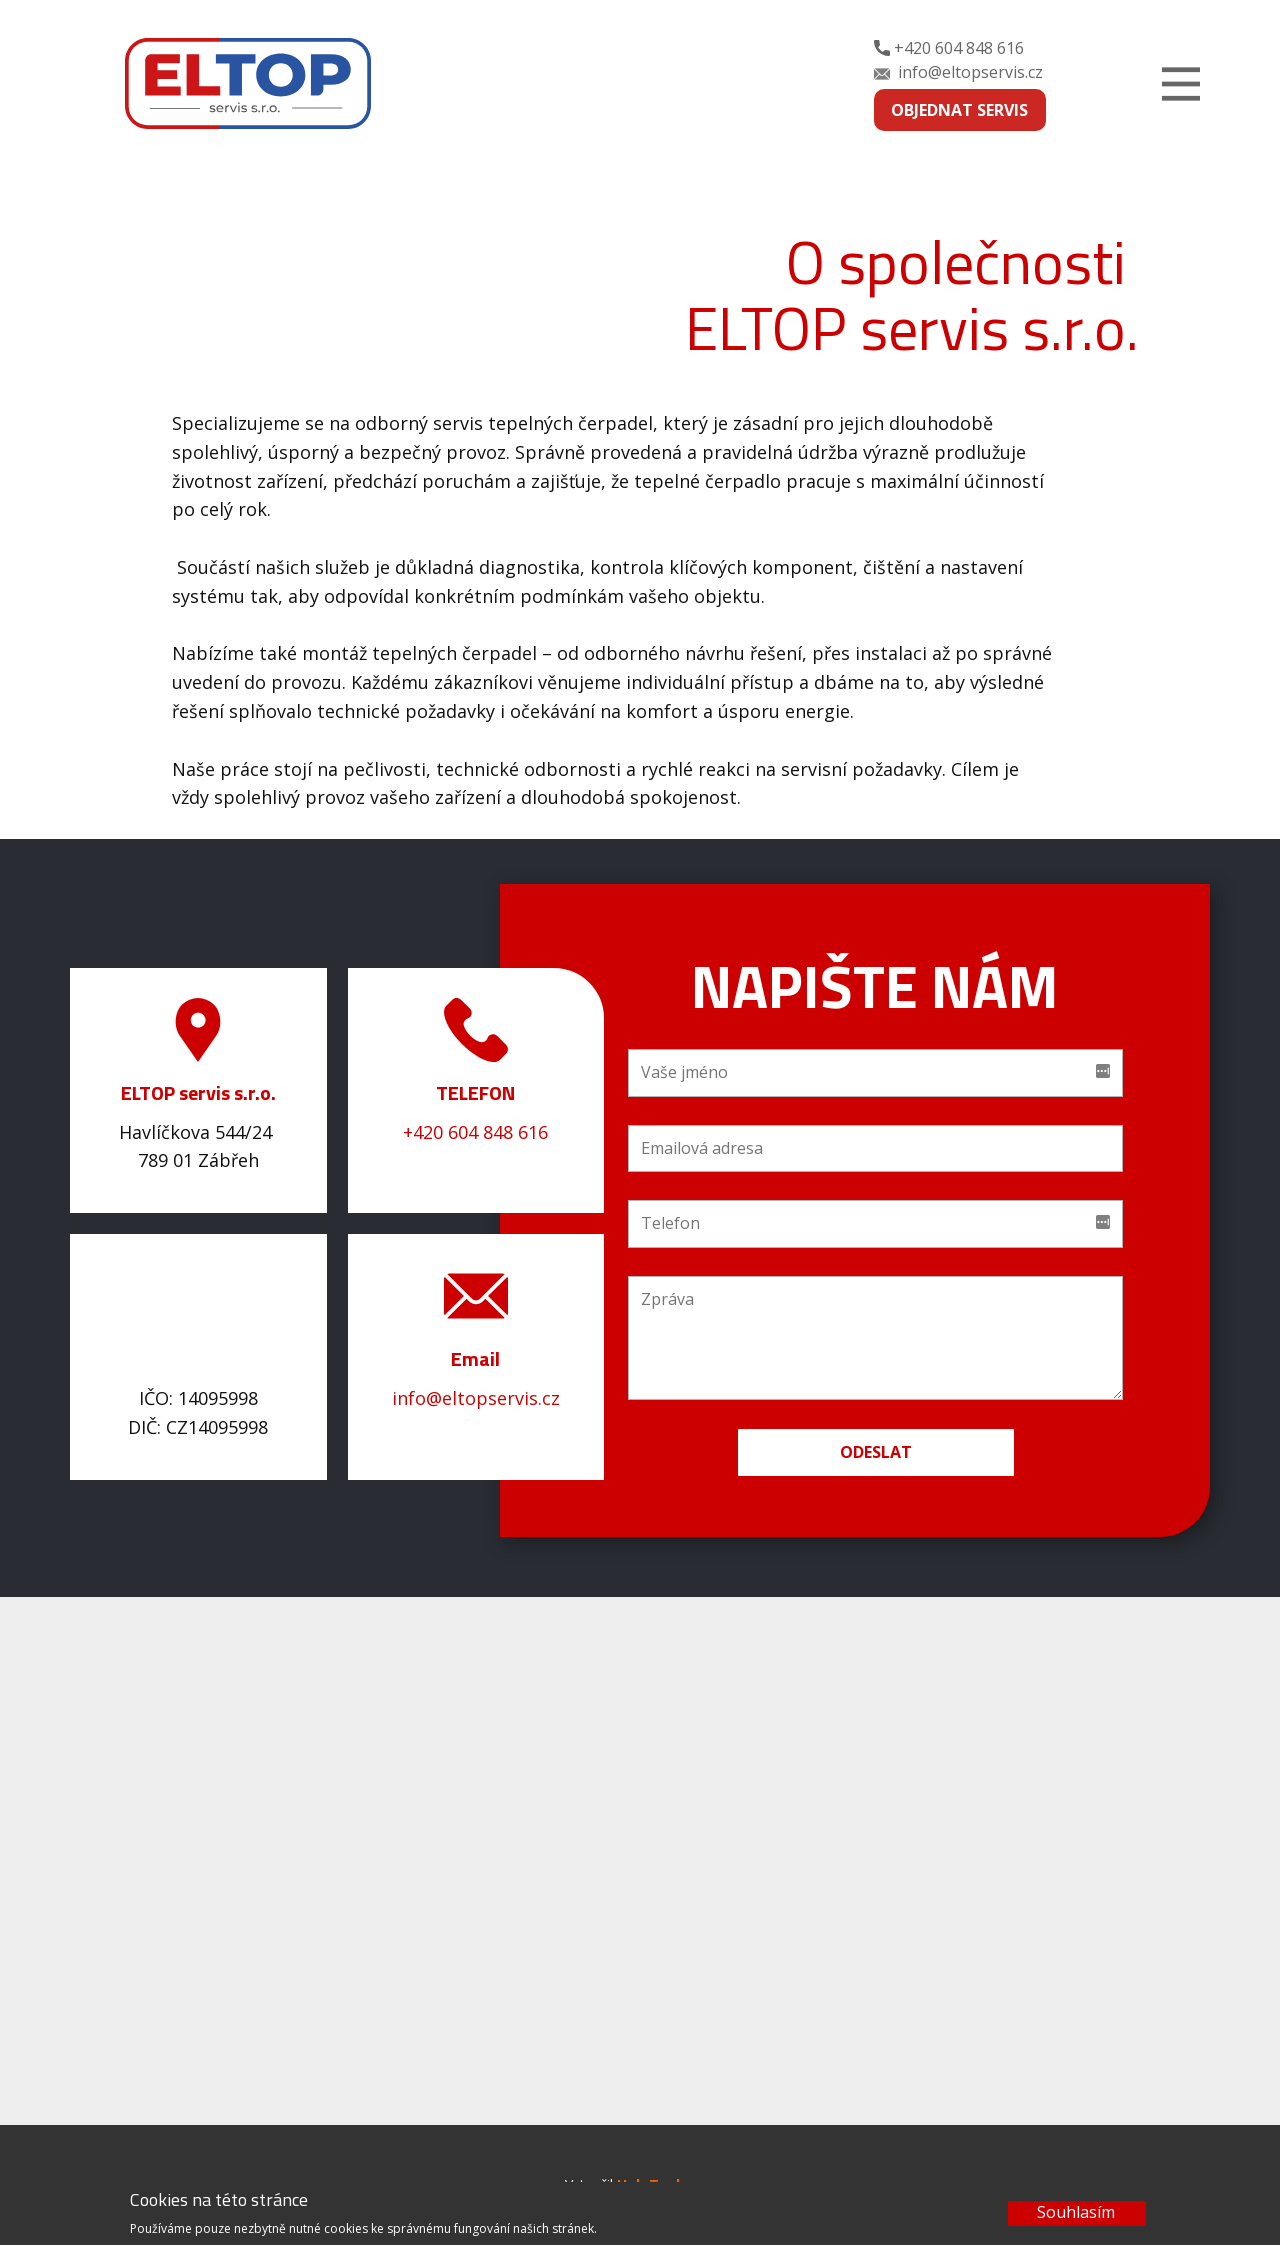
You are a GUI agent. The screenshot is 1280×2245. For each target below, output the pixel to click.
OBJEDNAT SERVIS (959, 110)
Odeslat (876, 1452)
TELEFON (475, 1092)
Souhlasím (1076, 2212)
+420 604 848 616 (949, 49)
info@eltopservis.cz (958, 73)
